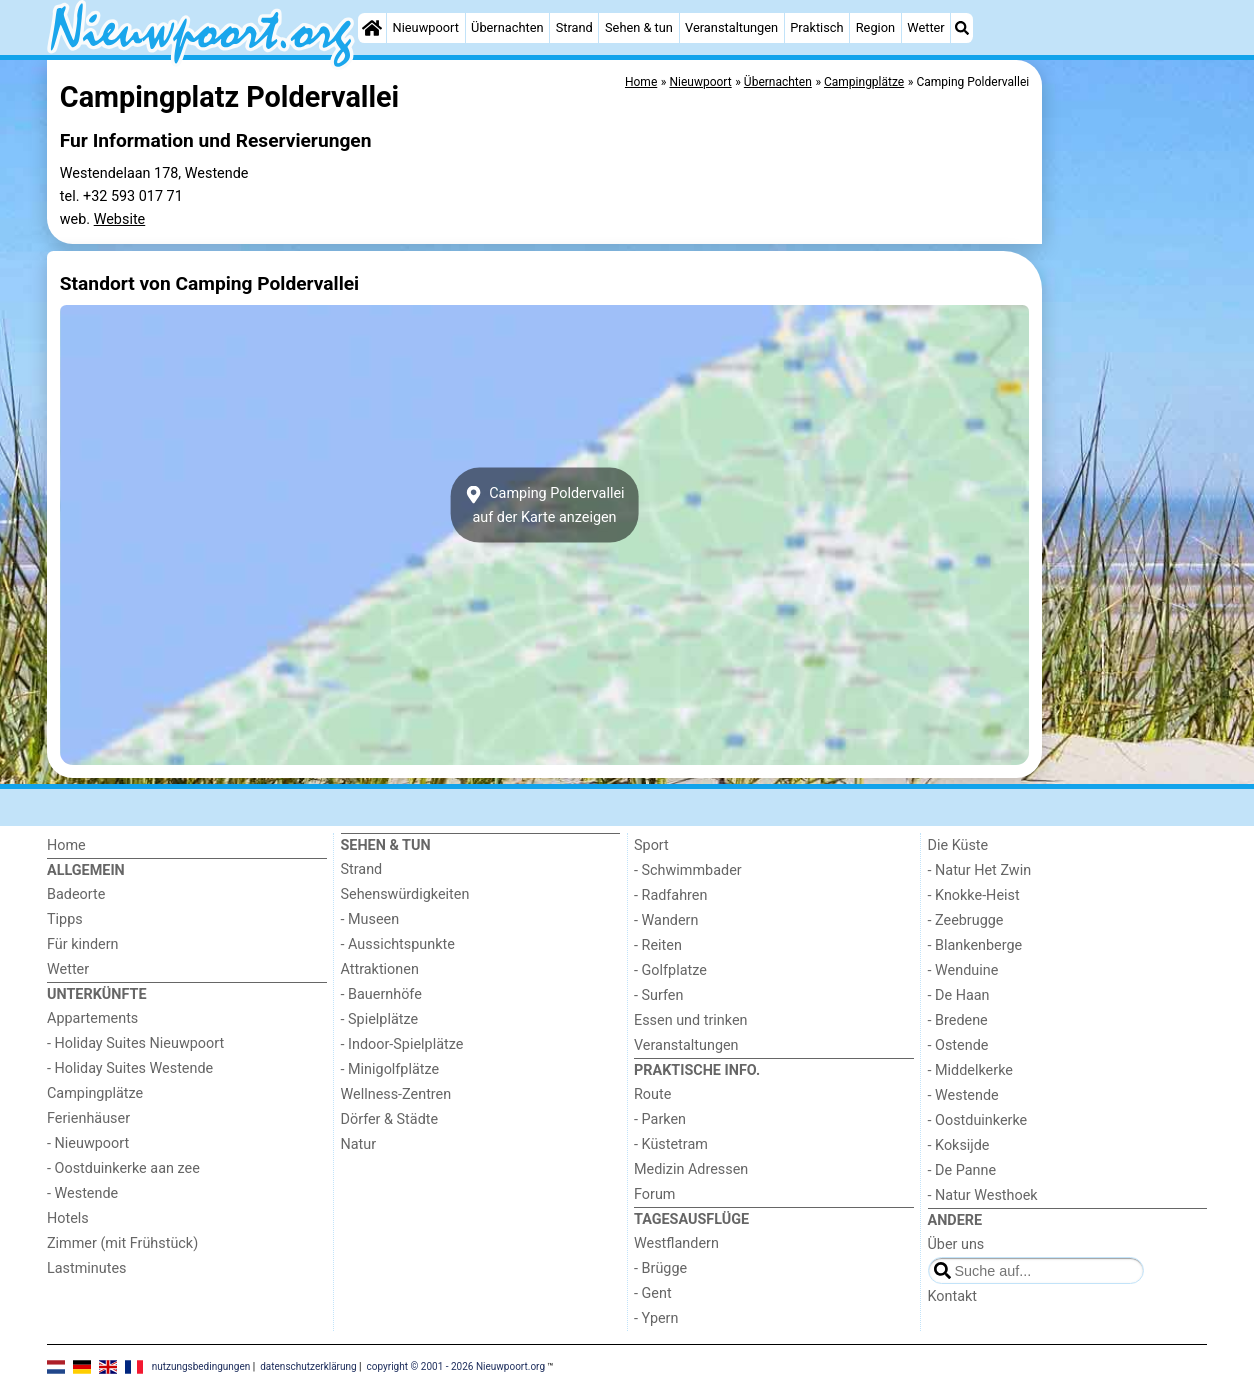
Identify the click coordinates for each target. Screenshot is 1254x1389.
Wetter (925, 27)
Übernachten (507, 27)
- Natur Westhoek (983, 1195)
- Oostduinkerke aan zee (123, 1168)
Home (66, 845)
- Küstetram (671, 1144)
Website (120, 219)
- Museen (370, 919)
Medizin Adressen (691, 1169)
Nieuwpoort (426, 27)
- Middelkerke (970, 1070)
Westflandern (676, 1243)
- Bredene (958, 1020)
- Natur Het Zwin (980, 870)
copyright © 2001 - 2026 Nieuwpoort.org (456, 1366)
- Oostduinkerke (978, 1120)
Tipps (65, 919)
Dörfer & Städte (390, 1119)
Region (875, 27)
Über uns (956, 1244)
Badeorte (76, 894)
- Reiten (658, 945)
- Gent (653, 1293)
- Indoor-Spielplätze (402, 1044)
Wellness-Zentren (396, 1094)
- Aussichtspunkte (398, 944)
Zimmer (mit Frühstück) (122, 1243)
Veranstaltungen (731, 27)
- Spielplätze (380, 1019)
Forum (654, 1194)
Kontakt (953, 1296)
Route (652, 1094)
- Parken (660, 1119)
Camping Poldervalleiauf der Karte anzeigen (544, 505)
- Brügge (660, 1268)
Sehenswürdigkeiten (405, 894)
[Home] (372, 28)
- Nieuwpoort (88, 1143)
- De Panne (962, 1170)
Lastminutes (86, 1268)
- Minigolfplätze (390, 1069)
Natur (359, 1144)
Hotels (68, 1218)
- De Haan (959, 995)
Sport (651, 845)
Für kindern (83, 944)
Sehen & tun (639, 27)
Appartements (92, 1018)
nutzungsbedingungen (201, 1366)
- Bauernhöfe (381, 994)
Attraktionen (380, 969)
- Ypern (656, 1318)
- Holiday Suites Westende (130, 1068)
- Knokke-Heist (974, 895)
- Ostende (958, 1045)
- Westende (82, 1193)
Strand (574, 27)
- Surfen (658, 995)
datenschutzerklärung (308, 1366)
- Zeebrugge (966, 920)
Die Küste (958, 845)
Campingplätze (95, 1093)
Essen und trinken (691, 1020)
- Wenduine (963, 970)
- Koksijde (959, 1145)
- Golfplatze (670, 970)
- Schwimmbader (688, 870)
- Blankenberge (975, 945)
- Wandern (666, 920)
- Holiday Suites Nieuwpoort (135, 1043)
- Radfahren (670, 895)
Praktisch (816, 27)
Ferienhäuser (88, 1118)
